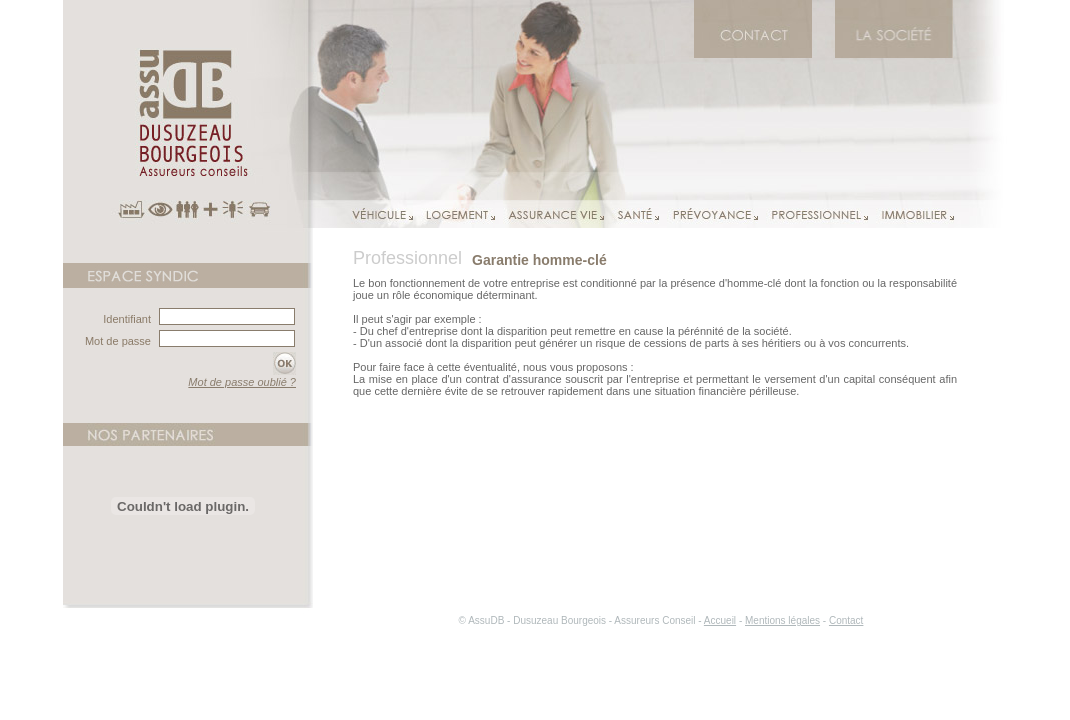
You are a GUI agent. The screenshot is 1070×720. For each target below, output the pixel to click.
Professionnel (813, 214)
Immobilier (911, 214)
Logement (454, 214)
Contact (753, 49)
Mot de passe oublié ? (242, 382)
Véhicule (382, 214)
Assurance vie (549, 214)
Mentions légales (782, 620)
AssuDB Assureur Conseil (188, 131)
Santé (631, 214)
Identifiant (127, 319)
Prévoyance (708, 214)
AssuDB (894, 49)
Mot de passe (118, 341)
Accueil (720, 620)
